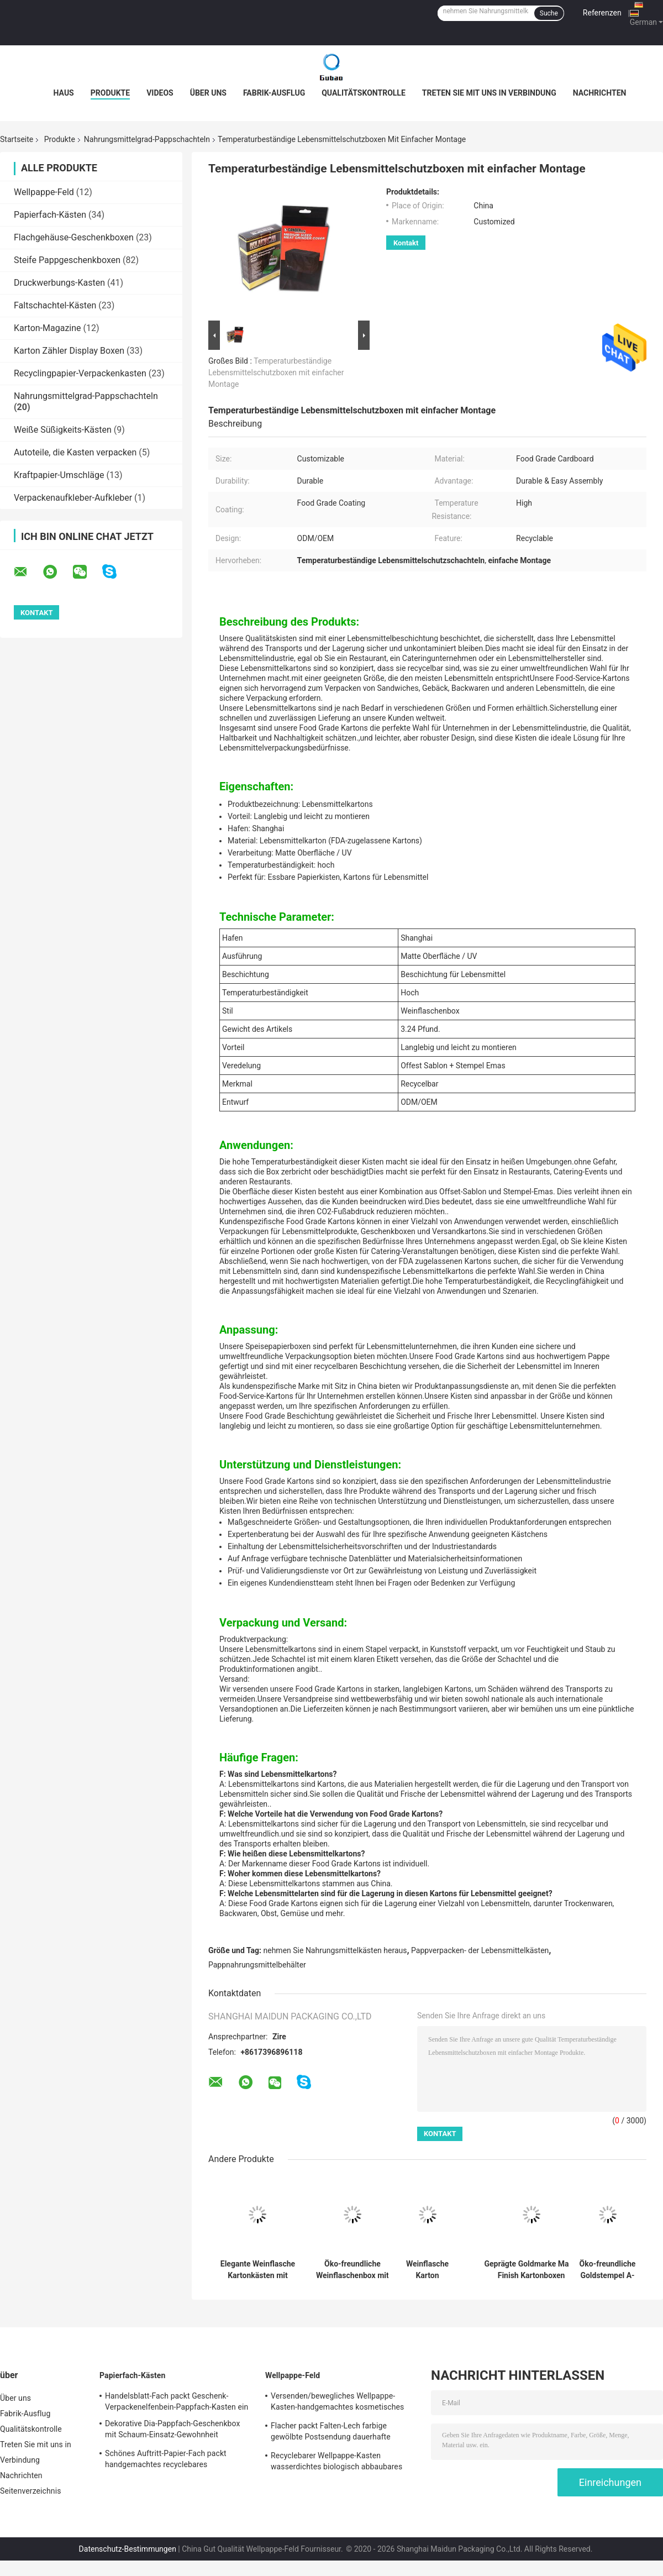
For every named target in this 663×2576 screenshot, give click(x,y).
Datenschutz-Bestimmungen (127, 2548)
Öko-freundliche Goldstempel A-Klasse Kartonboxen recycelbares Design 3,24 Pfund (608, 2269)
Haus (64, 92)
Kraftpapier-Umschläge (59, 475)
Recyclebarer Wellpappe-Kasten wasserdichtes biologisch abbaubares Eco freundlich (336, 2462)
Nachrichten (600, 92)
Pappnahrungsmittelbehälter (257, 1964)
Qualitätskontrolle (364, 92)
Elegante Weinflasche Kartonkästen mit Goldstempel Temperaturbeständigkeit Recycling (258, 2269)
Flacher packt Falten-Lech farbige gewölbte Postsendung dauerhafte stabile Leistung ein (331, 2432)
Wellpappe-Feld (44, 192)
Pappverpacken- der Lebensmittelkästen (480, 1950)
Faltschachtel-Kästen (55, 305)
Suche (549, 13)
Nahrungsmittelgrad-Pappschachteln (147, 139)
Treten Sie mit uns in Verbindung (489, 92)
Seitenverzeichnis (30, 2490)
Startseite (16, 139)
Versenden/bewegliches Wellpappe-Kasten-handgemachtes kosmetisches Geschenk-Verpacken (337, 2403)
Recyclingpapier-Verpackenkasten (80, 373)
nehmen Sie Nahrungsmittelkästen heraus (335, 1950)
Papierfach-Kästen (50, 214)
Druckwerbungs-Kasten (59, 282)
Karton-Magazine (47, 328)
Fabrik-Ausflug (274, 92)
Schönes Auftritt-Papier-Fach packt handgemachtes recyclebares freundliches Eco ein (166, 2460)
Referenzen (602, 12)
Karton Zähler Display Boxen (69, 350)
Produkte (110, 92)
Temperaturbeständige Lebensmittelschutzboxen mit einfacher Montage (276, 372)
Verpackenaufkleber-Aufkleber (73, 497)
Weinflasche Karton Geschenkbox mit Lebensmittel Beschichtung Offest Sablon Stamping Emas (427, 2269)
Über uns (208, 92)
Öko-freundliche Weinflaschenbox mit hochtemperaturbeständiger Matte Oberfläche (352, 2269)
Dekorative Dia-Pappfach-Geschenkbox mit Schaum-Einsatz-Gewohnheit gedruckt (172, 2430)
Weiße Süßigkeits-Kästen (63, 429)
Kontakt (405, 243)
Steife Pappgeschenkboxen (67, 260)
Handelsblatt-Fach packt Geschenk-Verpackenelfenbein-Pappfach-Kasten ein (176, 2401)
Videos (159, 92)
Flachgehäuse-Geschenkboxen (74, 237)
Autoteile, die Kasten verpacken (75, 452)
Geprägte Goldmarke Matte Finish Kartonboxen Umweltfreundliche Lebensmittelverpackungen (531, 2269)
